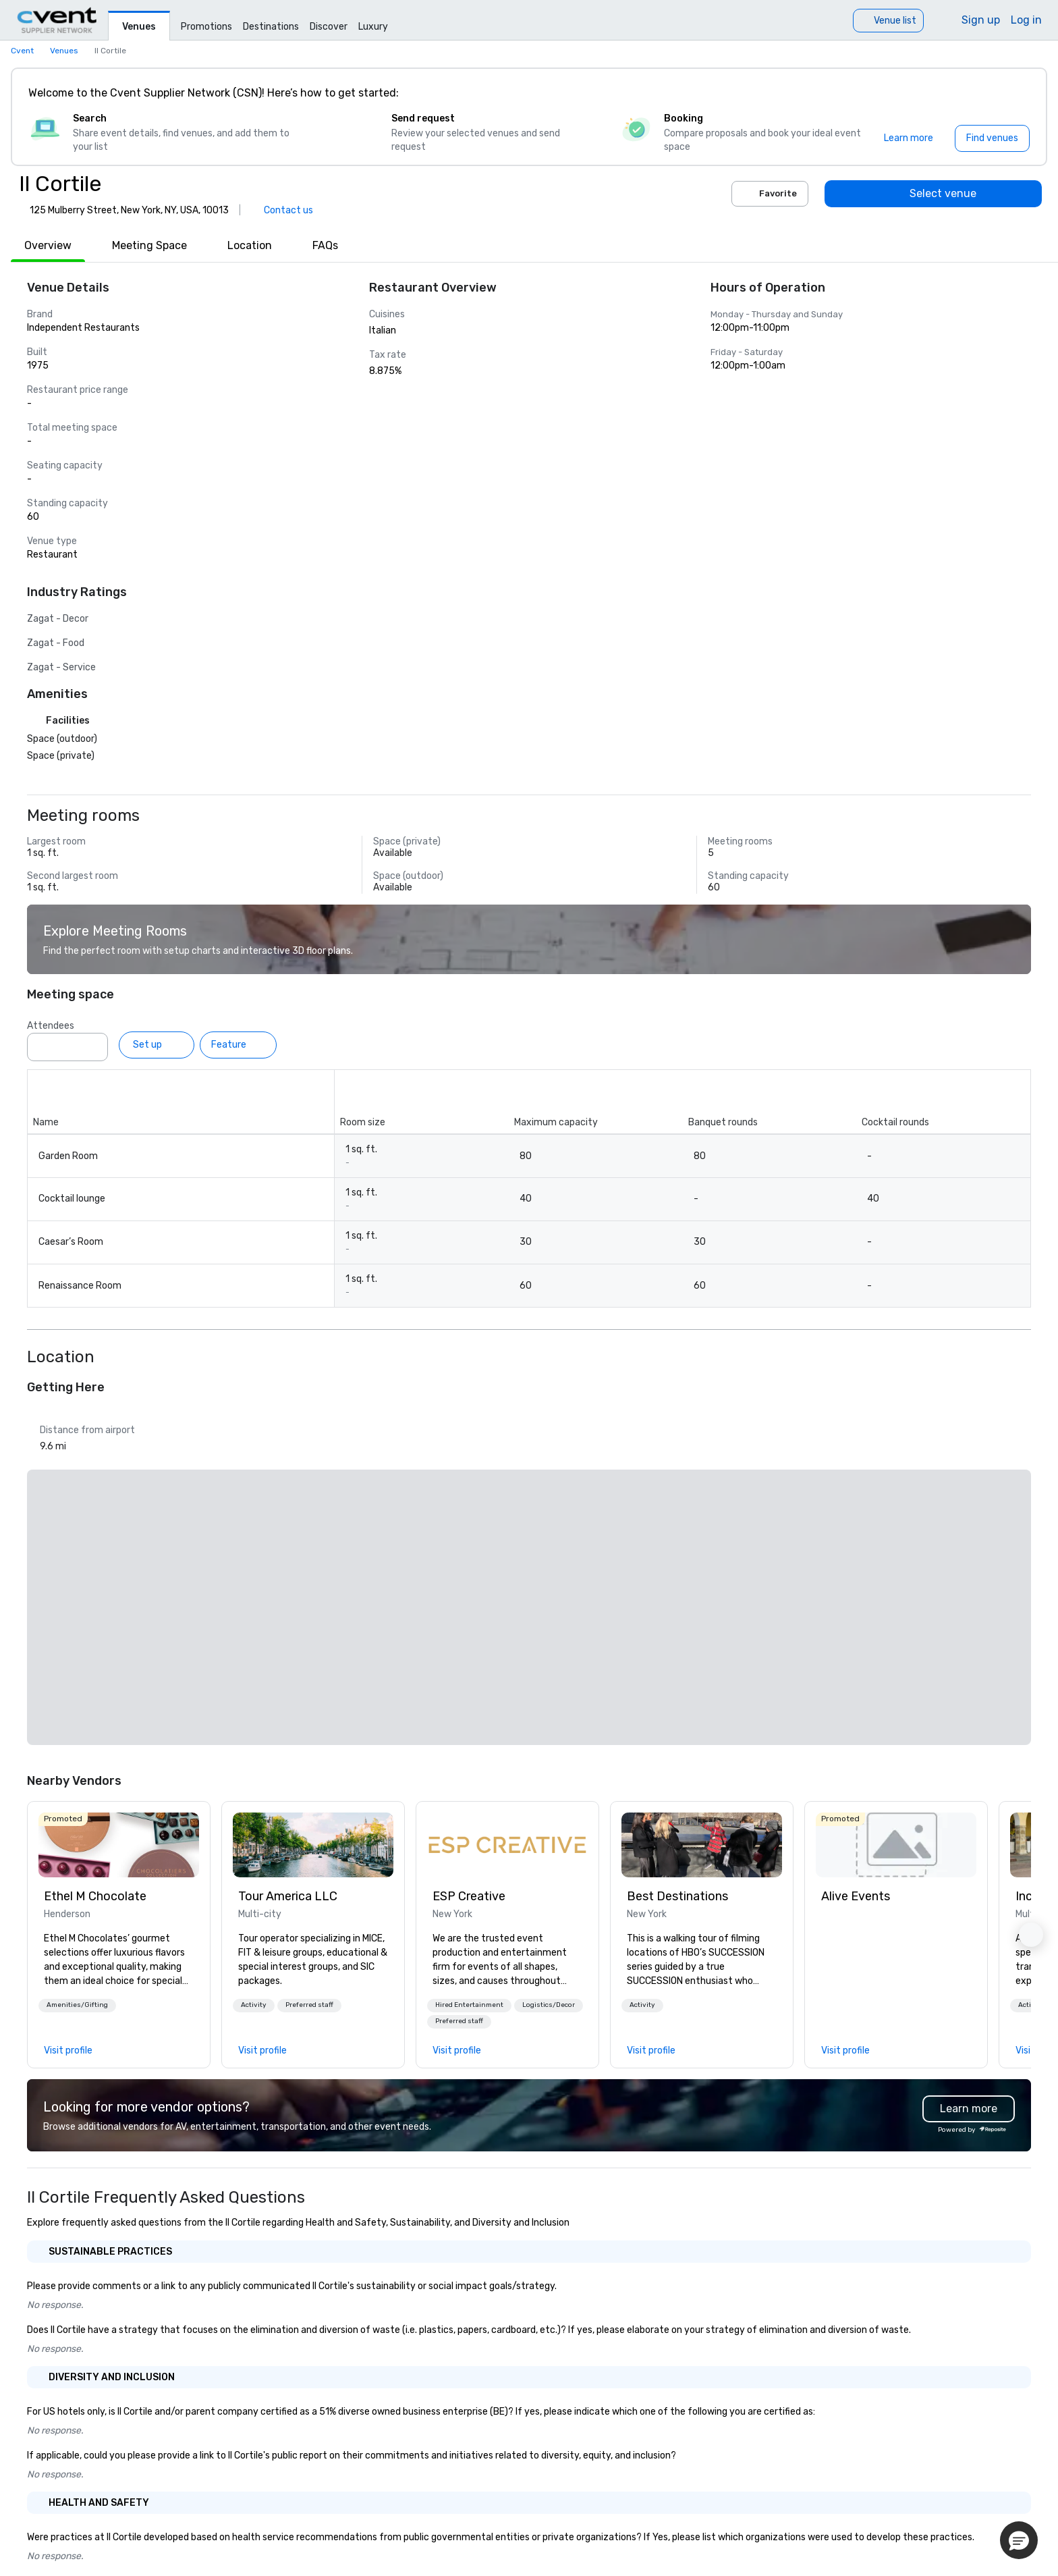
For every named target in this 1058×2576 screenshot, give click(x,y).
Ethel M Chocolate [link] (95, 1896)
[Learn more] (908, 138)
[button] (77, 2005)
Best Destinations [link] (677, 1896)
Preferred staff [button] (309, 2005)
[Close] (1016, 93)
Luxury (373, 26)
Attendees (50, 1025)
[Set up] (156, 1044)
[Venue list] (888, 20)
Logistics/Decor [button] (548, 2005)
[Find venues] (992, 138)
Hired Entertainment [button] (469, 2005)
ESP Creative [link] (469, 1896)
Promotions (206, 26)
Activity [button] (254, 2005)
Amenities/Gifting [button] (77, 2005)
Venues (139, 26)
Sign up (981, 20)
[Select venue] (933, 193)
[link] (118, 1845)
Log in (1026, 20)
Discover (328, 26)
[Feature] (238, 1044)
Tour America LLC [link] (287, 1896)
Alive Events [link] (855, 1896)
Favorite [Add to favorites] (770, 193)
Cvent (22, 50)
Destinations (271, 26)
